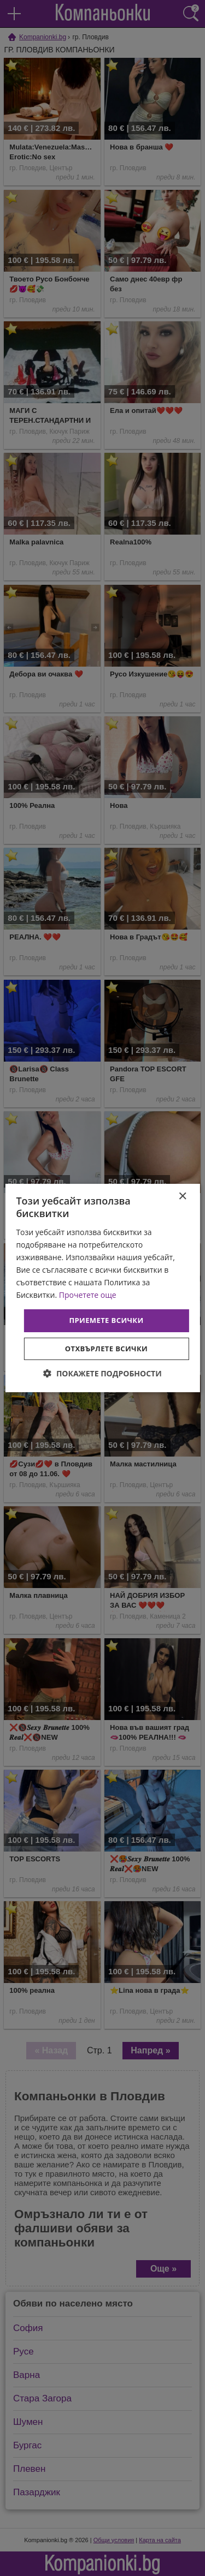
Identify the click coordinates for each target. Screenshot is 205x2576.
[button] (102, 1373)
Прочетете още (87, 1295)
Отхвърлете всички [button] (106, 1348)
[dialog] (102, 1288)
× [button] (182, 1197)
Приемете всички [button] (106, 1320)
